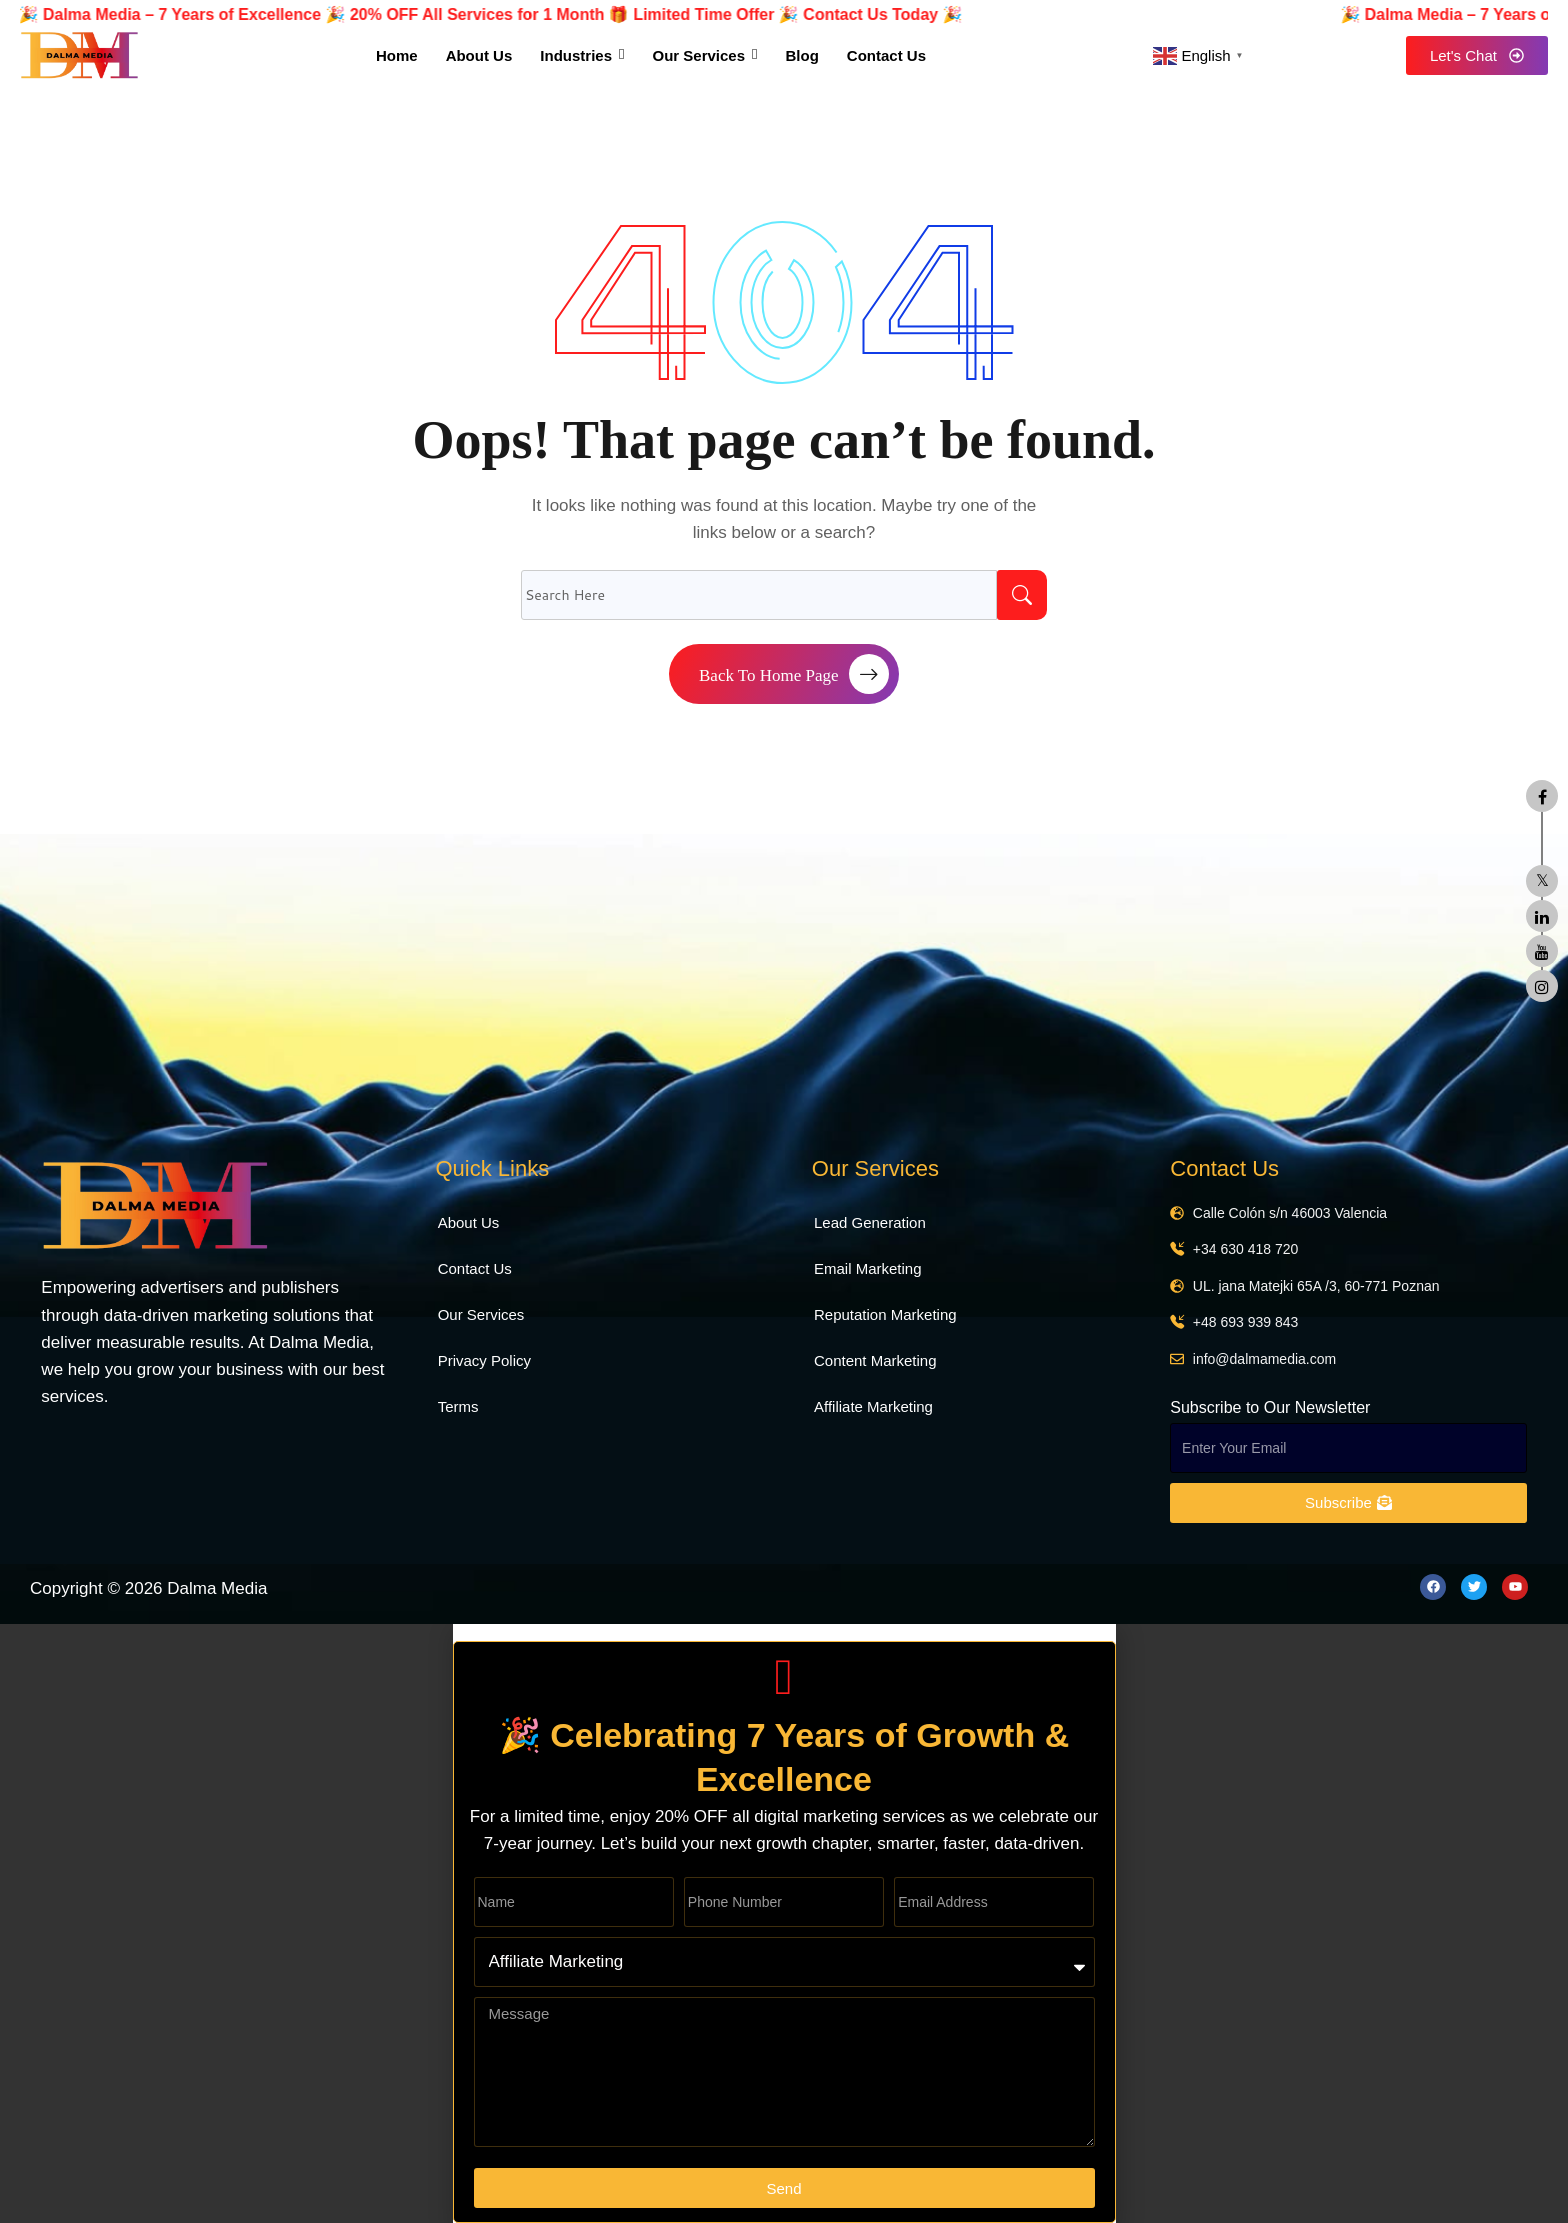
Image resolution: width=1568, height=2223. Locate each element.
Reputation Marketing (885, 1314)
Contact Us (475, 1268)
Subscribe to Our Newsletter (1270, 1407)
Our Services (481, 1314)
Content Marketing (875, 1360)
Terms (458, 1406)
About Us (469, 1222)
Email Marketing (868, 1268)
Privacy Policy (484, 1360)
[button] (784, 1632)
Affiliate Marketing (873, 1406)
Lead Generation (870, 1222)
